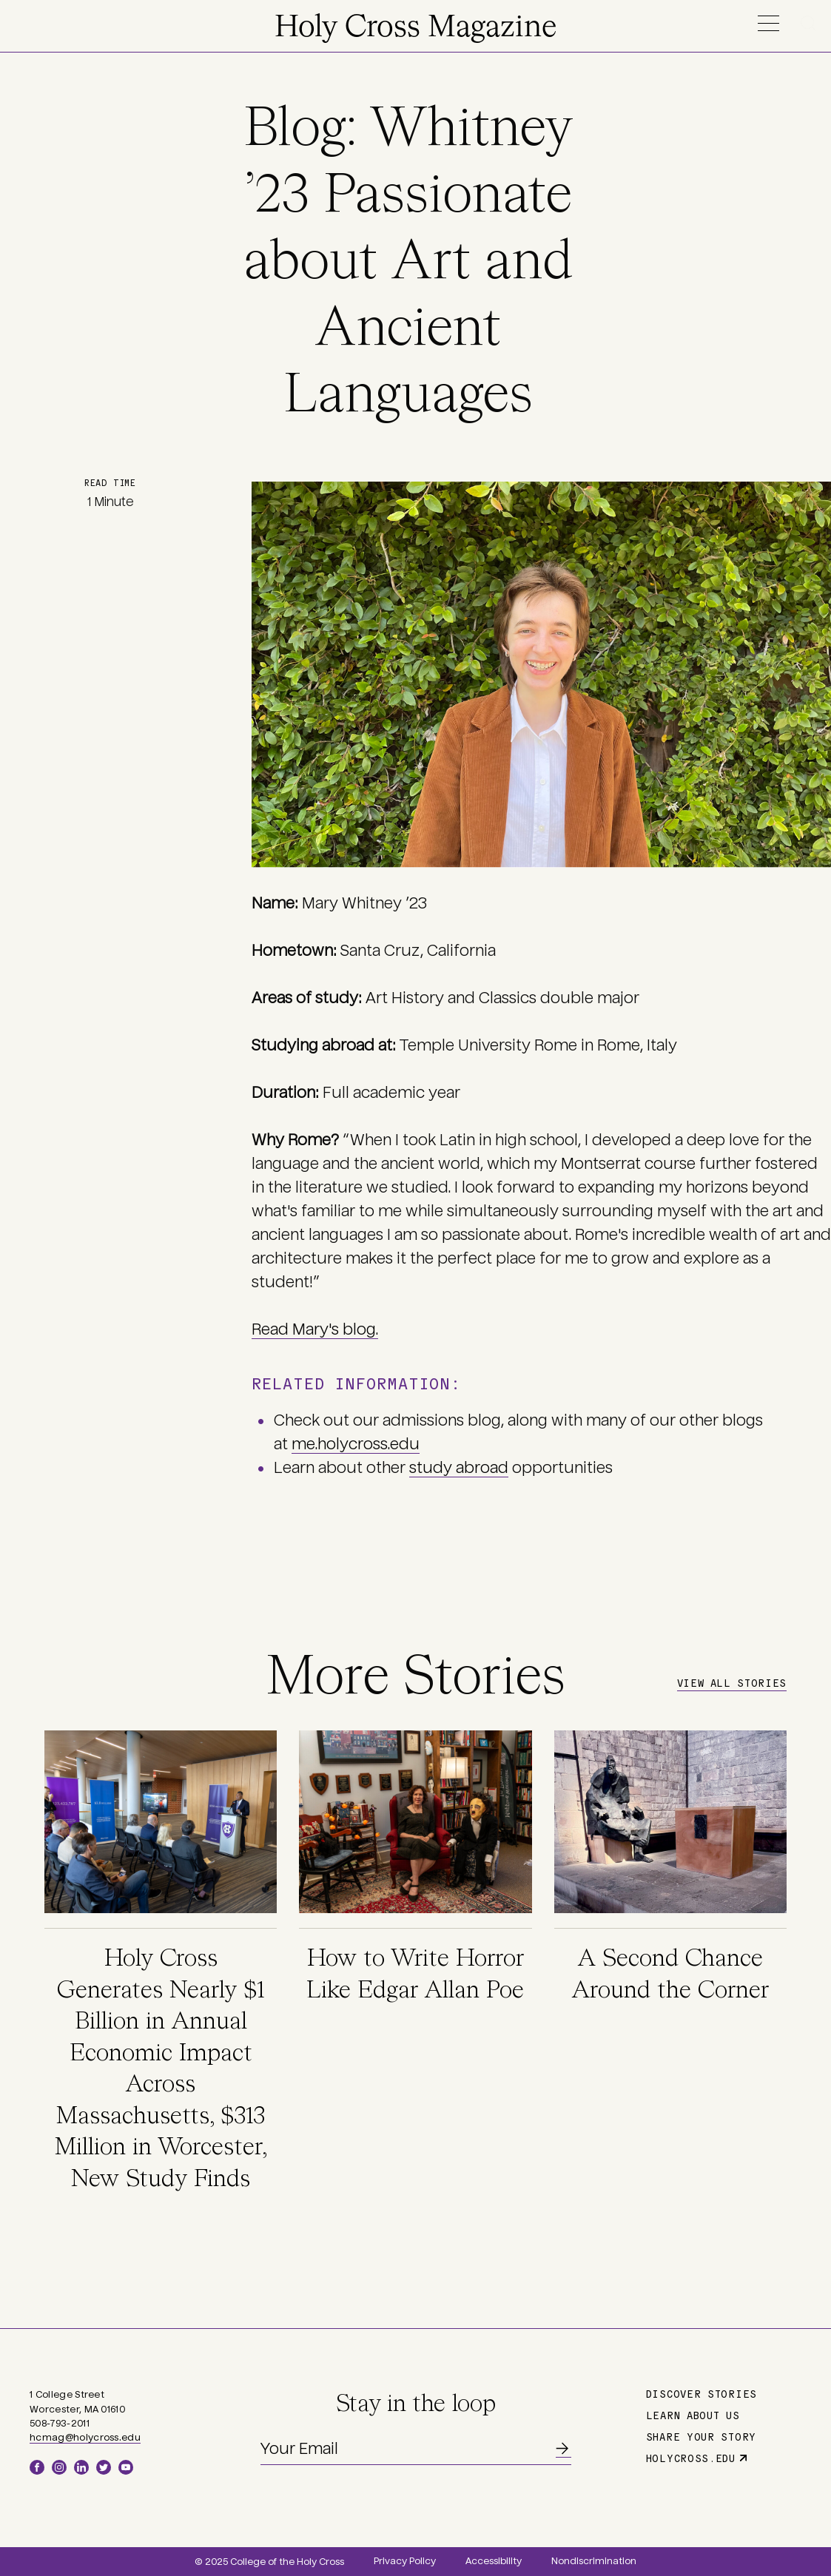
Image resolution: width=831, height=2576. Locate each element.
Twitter (103, 2467)
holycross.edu (691, 2457)
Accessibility (493, 2561)
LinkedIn (81, 2467)
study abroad (458, 1468)
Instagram (59, 2467)
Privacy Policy (405, 2561)
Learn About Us (693, 2415)
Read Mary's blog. (315, 1329)
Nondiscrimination (593, 2561)
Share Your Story (701, 2436)
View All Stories (732, 1682)
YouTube (125, 2467)
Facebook (37, 2467)
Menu (768, 23)
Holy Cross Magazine (415, 28)
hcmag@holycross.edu (85, 2437)
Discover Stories (701, 2393)
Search (811, 23)
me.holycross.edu (356, 1444)
